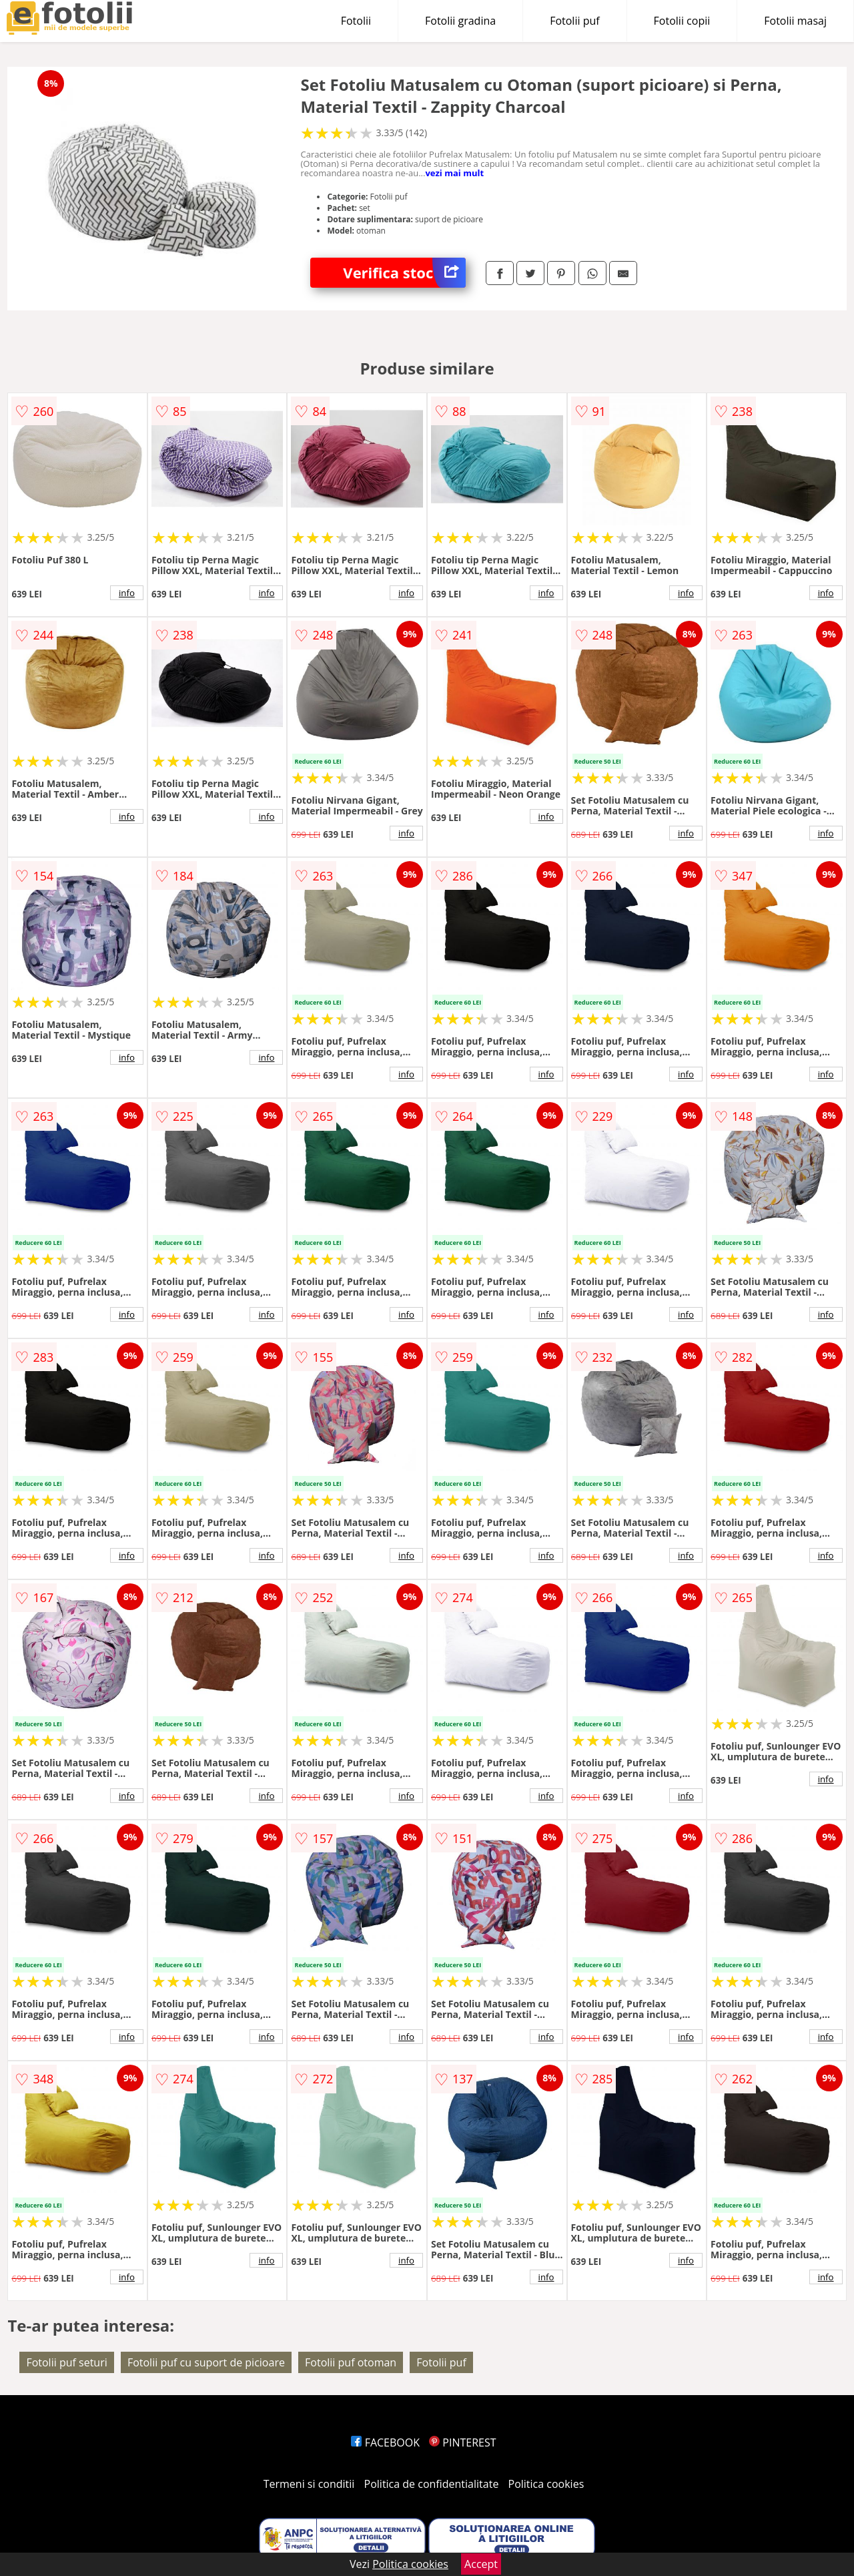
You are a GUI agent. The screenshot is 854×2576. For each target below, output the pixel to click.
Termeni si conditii (309, 2484)
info (127, 593)
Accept (481, 2564)
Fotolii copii (682, 20)
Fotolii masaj (795, 20)
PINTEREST (462, 2442)
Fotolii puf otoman (350, 2362)
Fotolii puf (574, 20)
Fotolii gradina (460, 20)
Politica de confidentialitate (431, 2484)
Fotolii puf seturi (66, 2362)
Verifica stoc (404, 273)
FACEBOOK (385, 2442)
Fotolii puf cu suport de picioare (206, 2362)
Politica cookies (546, 2484)
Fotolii (356, 20)
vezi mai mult (454, 173)
